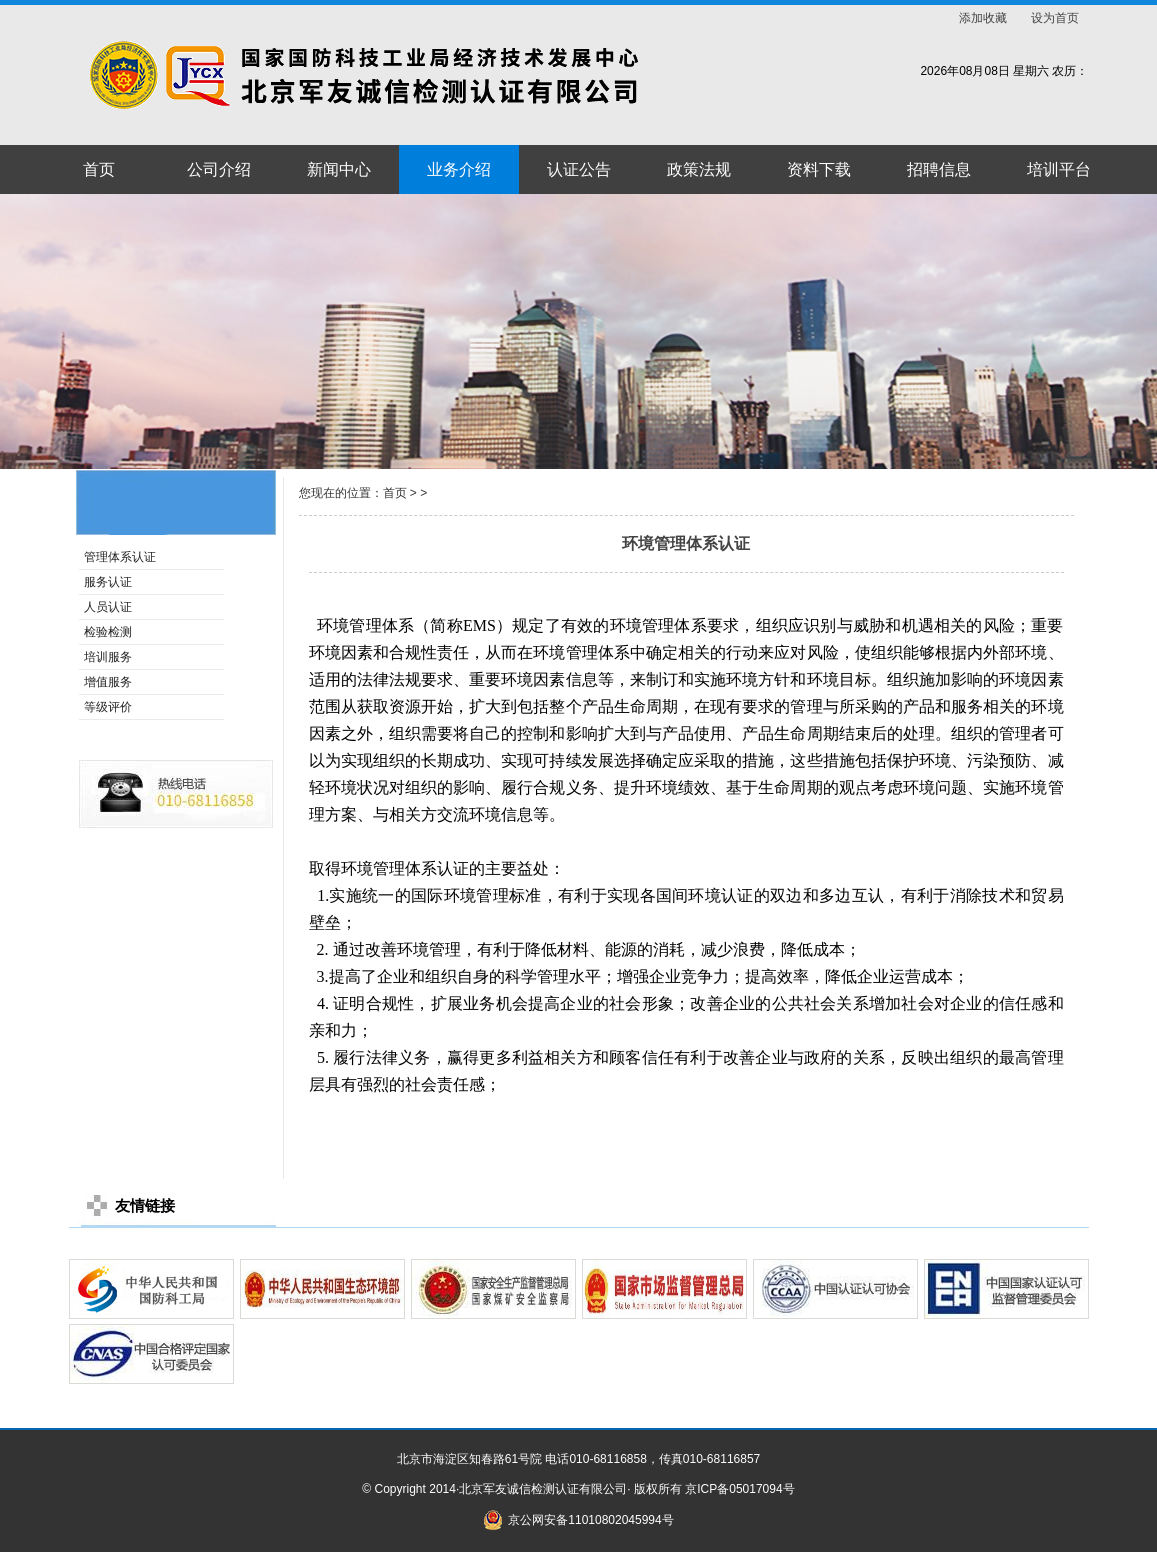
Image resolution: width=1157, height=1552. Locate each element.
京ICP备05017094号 (739, 1489)
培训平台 (1059, 169)
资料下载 (819, 169)
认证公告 (579, 169)
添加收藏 (983, 18)
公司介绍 (219, 169)
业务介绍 (459, 169)
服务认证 (108, 582)
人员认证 (108, 607)
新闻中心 (339, 169)
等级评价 (108, 707)
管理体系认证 (120, 557)
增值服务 (108, 682)
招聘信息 (939, 169)
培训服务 (108, 657)
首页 (99, 169)
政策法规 (699, 169)
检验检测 (108, 632)
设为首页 (1055, 18)
